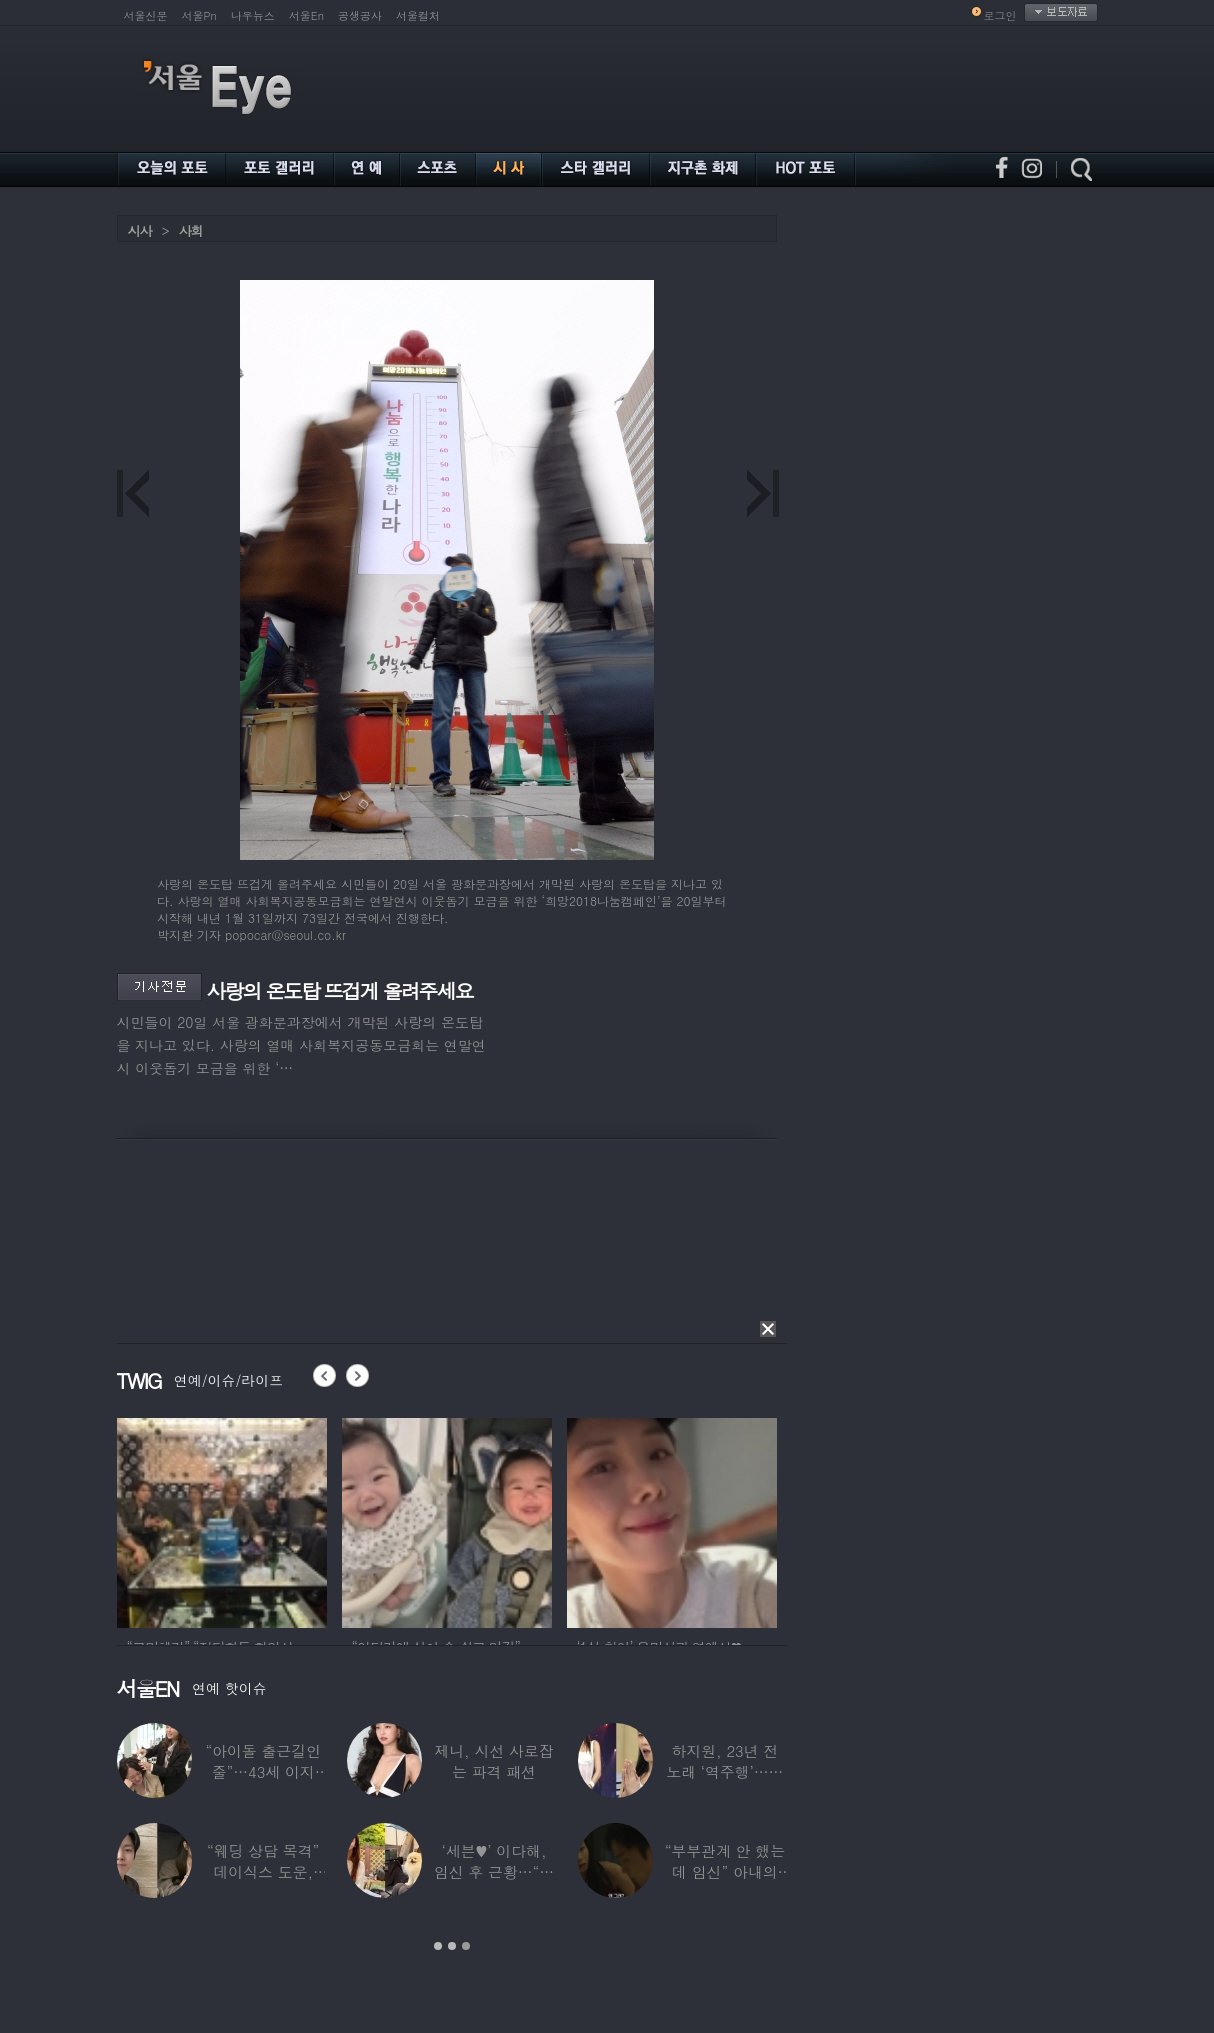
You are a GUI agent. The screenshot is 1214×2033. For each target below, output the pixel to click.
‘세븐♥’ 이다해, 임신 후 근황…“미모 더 (517, 1871)
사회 (191, 230)
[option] (222, 1520)
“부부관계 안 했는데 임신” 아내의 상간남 (747, 1871)
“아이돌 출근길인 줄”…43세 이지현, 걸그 (286, 1771)
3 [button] (466, 1946)
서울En (306, 15)
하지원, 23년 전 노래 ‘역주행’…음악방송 (747, 1771)
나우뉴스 (253, 15)
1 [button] (438, 1946)
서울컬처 (418, 15)
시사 (140, 230)
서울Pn (199, 15)
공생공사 (360, 15)
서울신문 (146, 15)
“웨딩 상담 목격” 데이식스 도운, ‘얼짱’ (286, 1871)
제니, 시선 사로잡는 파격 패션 (516, 1761)
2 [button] (452, 1946)
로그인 (1000, 15)
